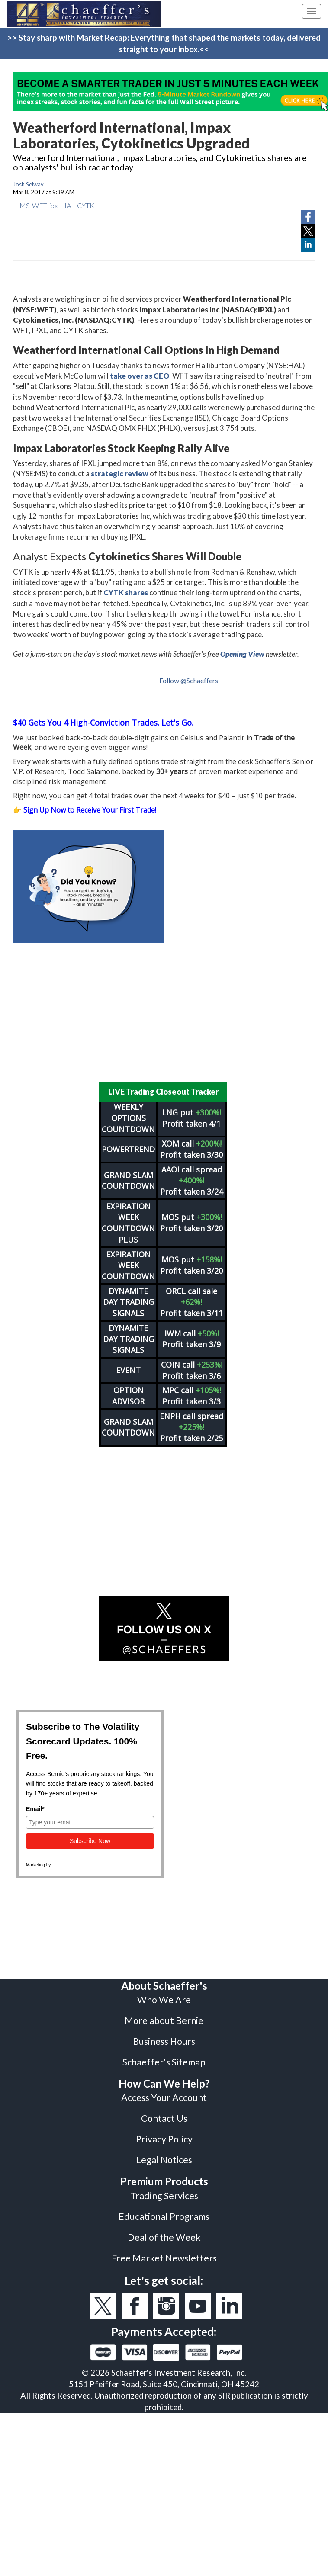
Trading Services (164, 2190)
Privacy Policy (164, 2133)
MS (24, 205)
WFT (39, 205)
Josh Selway (28, 184)
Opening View (242, 653)
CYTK (85, 205)
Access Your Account (164, 2091)
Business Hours (164, 2035)
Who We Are (164, 1994)
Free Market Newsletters (164, 2252)
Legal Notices (164, 2154)
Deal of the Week (164, 2231)
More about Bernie (164, 2014)
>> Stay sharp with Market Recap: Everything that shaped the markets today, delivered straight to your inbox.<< (164, 43)
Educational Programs (164, 2210)
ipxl (54, 205)
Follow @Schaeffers (188, 680)
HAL (68, 205)
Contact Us (164, 2112)
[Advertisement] (164, 1012)
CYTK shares (125, 592)
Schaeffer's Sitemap (164, 2056)
